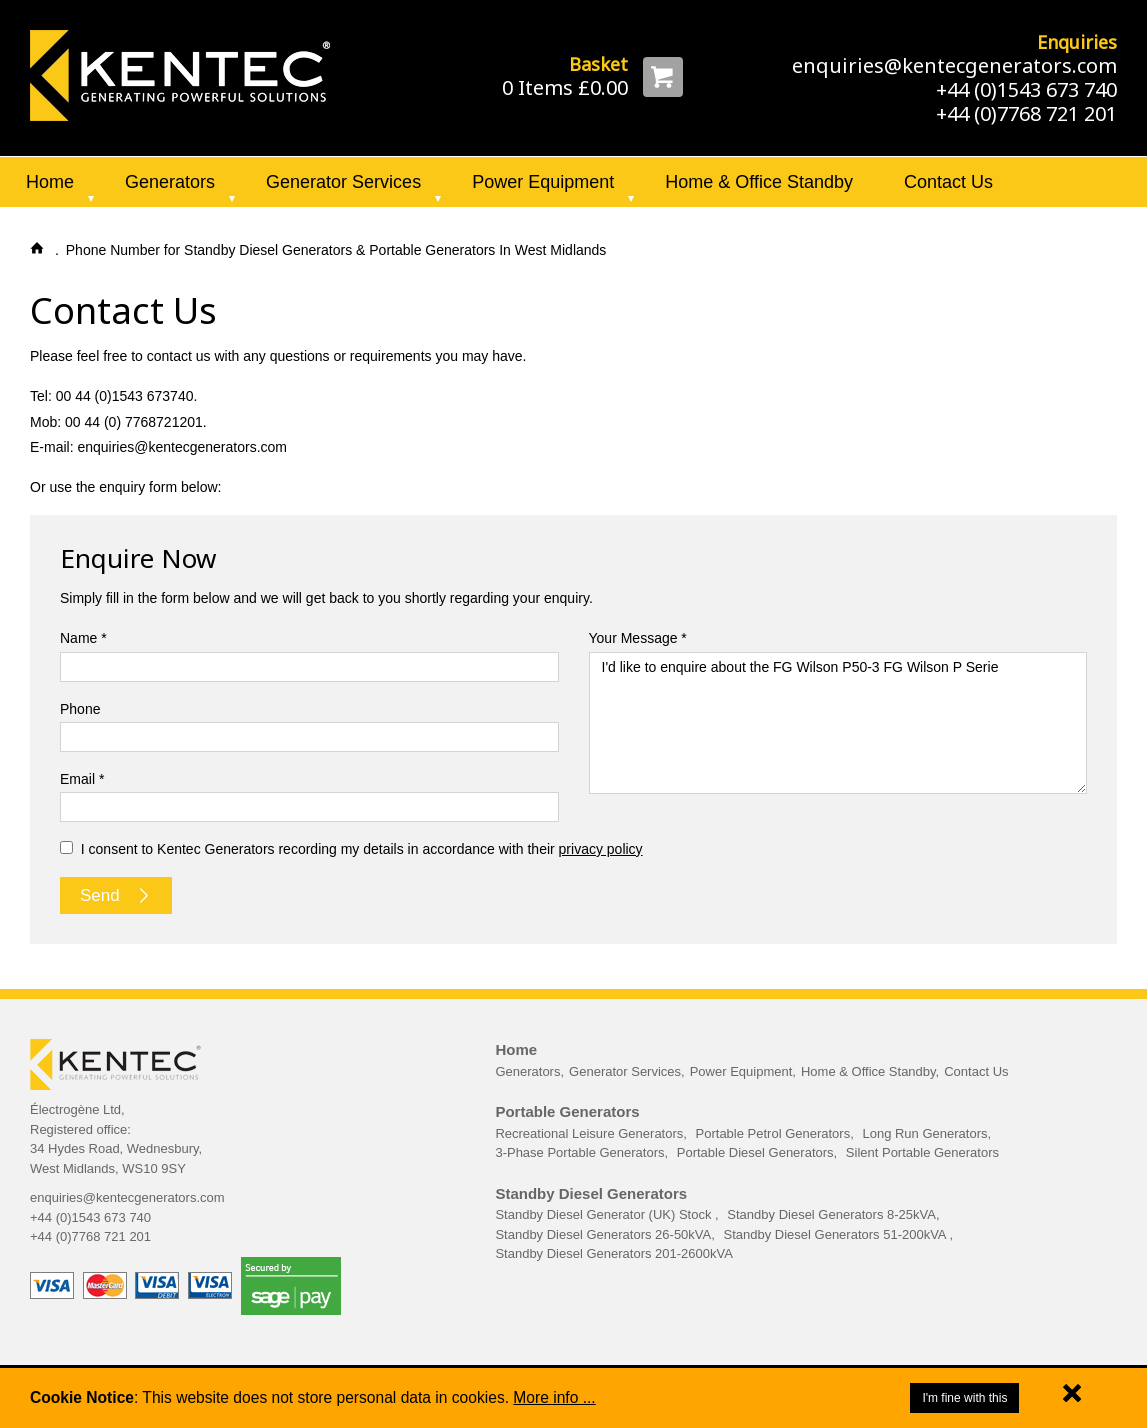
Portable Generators (567, 1111)
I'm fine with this (964, 1398)
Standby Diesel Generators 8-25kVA (831, 1214)
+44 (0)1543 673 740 (1026, 89)
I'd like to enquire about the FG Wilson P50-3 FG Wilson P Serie (838, 723)
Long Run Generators (924, 1133)
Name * (83, 638)
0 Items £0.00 (565, 87)
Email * (82, 779)
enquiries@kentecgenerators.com (954, 65)
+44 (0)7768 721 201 (1026, 113)
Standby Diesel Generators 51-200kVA (836, 1234)
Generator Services (343, 182)
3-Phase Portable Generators (579, 1152)
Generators (170, 182)
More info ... (554, 1397)
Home (50, 182)
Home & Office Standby (759, 182)
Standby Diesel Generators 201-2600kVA (614, 1253)
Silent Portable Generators (922, 1152)
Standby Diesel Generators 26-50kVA (603, 1234)
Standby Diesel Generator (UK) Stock (605, 1214)
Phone (80, 709)
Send (116, 895)
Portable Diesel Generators (755, 1152)
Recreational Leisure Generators (589, 1133)
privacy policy (601, 849)
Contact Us (948, 182)
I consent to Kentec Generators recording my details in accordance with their (351, 849)
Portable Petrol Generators (773, 1133)
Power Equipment (543, 182)
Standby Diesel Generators (591, 1193)
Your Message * (638, 638)
